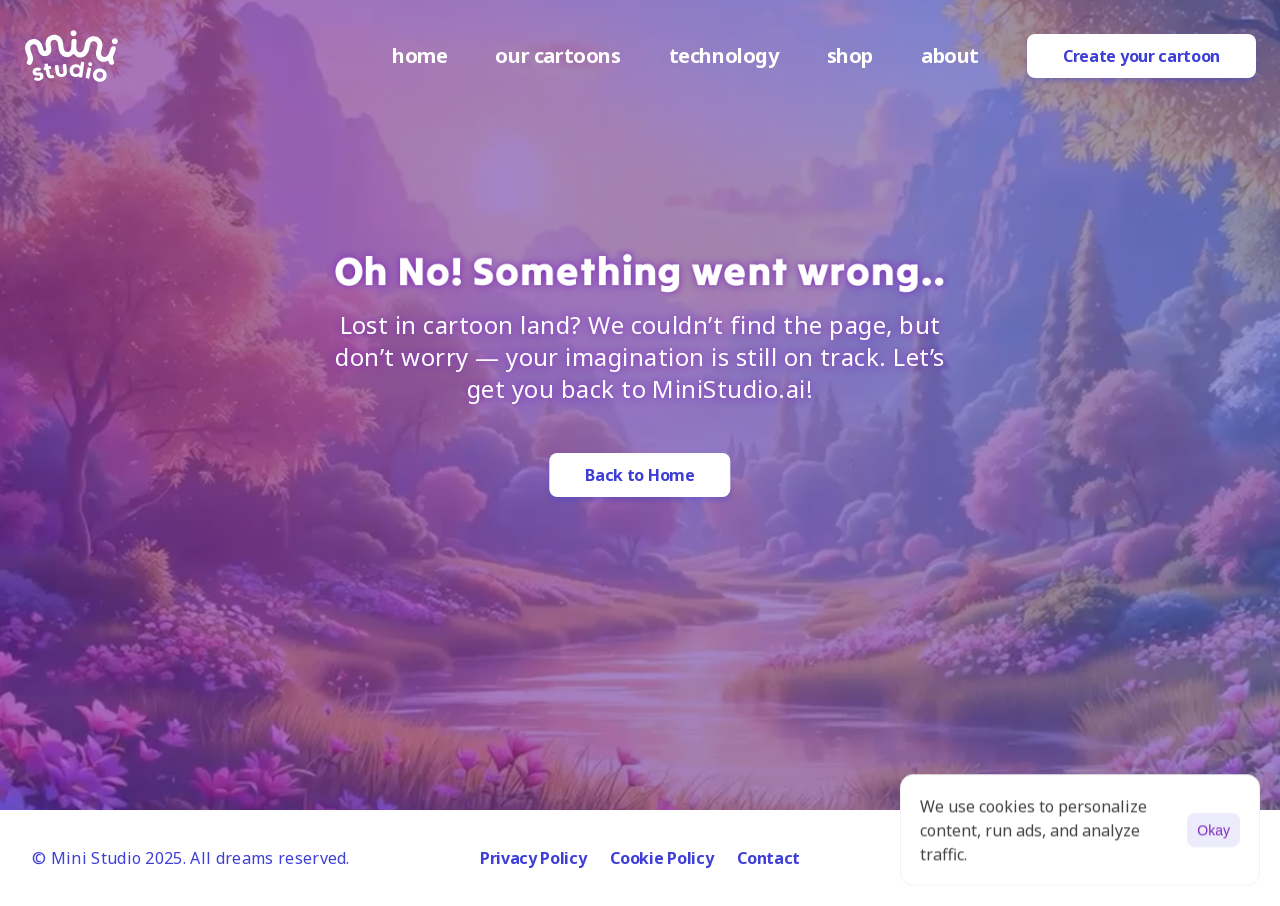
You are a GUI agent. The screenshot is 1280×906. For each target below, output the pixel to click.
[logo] (72, 56)
